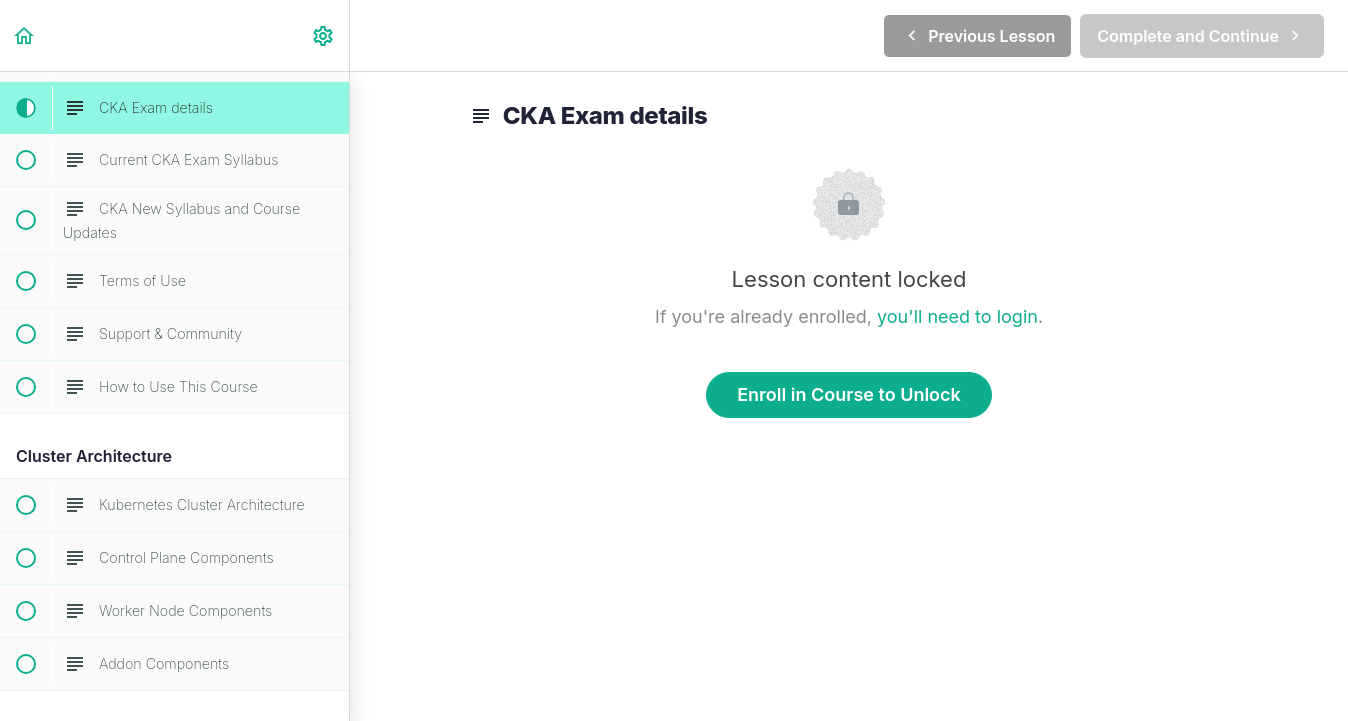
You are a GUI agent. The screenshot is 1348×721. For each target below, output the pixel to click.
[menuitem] (324, 35)
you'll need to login (957, 316)
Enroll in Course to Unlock (849, 394)
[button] (25, 35)
